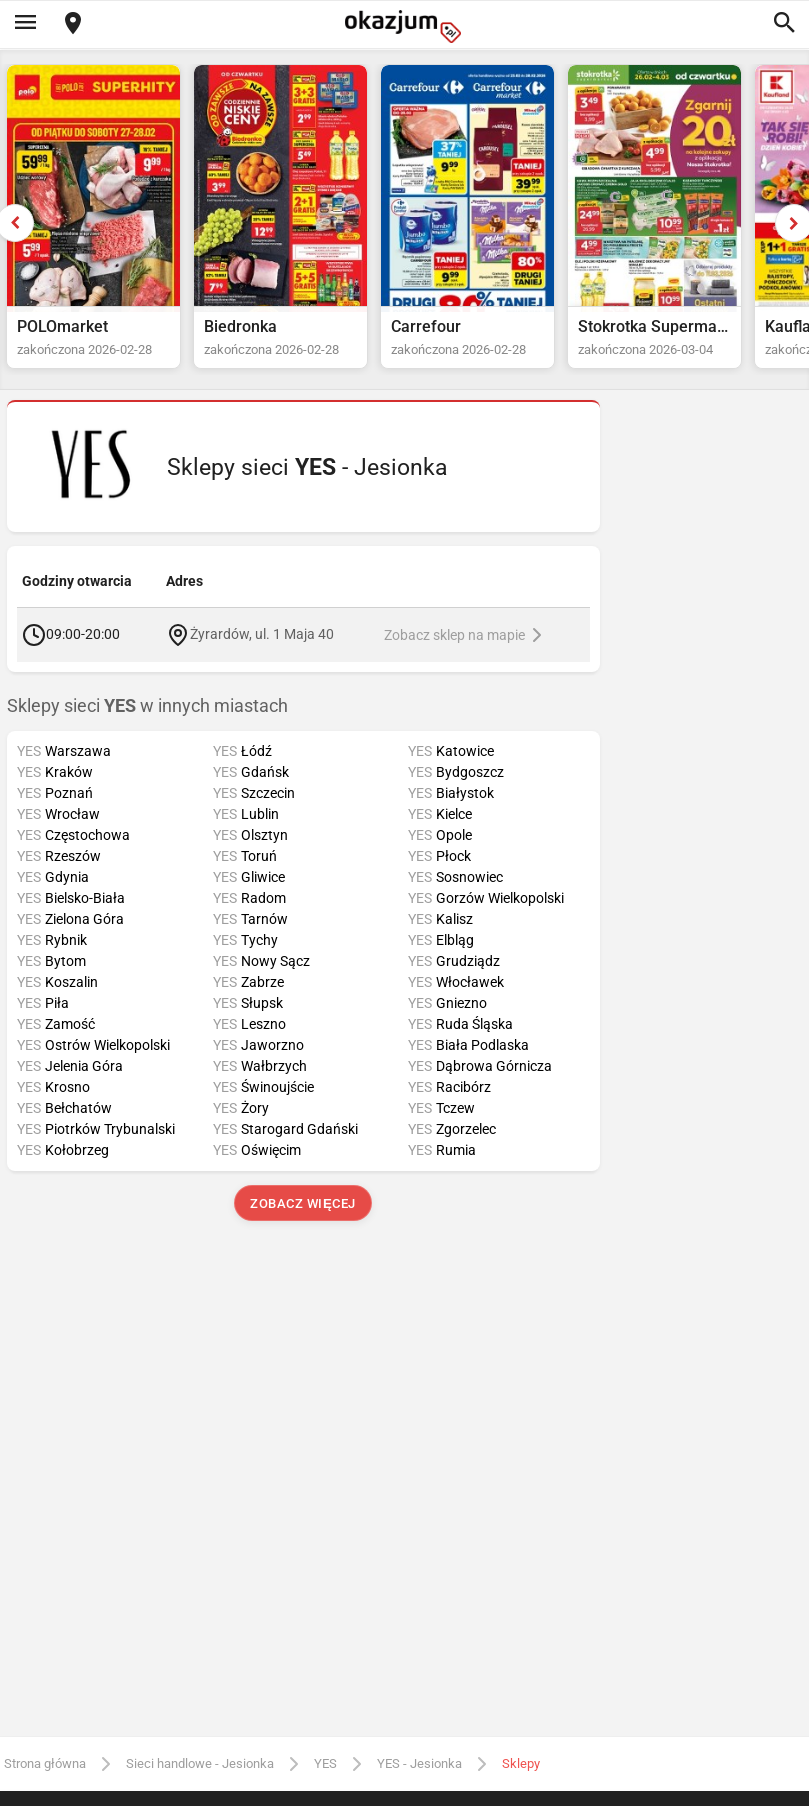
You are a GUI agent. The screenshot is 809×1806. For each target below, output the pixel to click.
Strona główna (45, 1763)
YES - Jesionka (419, 1763)
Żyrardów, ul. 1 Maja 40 (262, 634)
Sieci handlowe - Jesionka (200, 1763)
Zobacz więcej (303, 1203)
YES (325, 1763)
